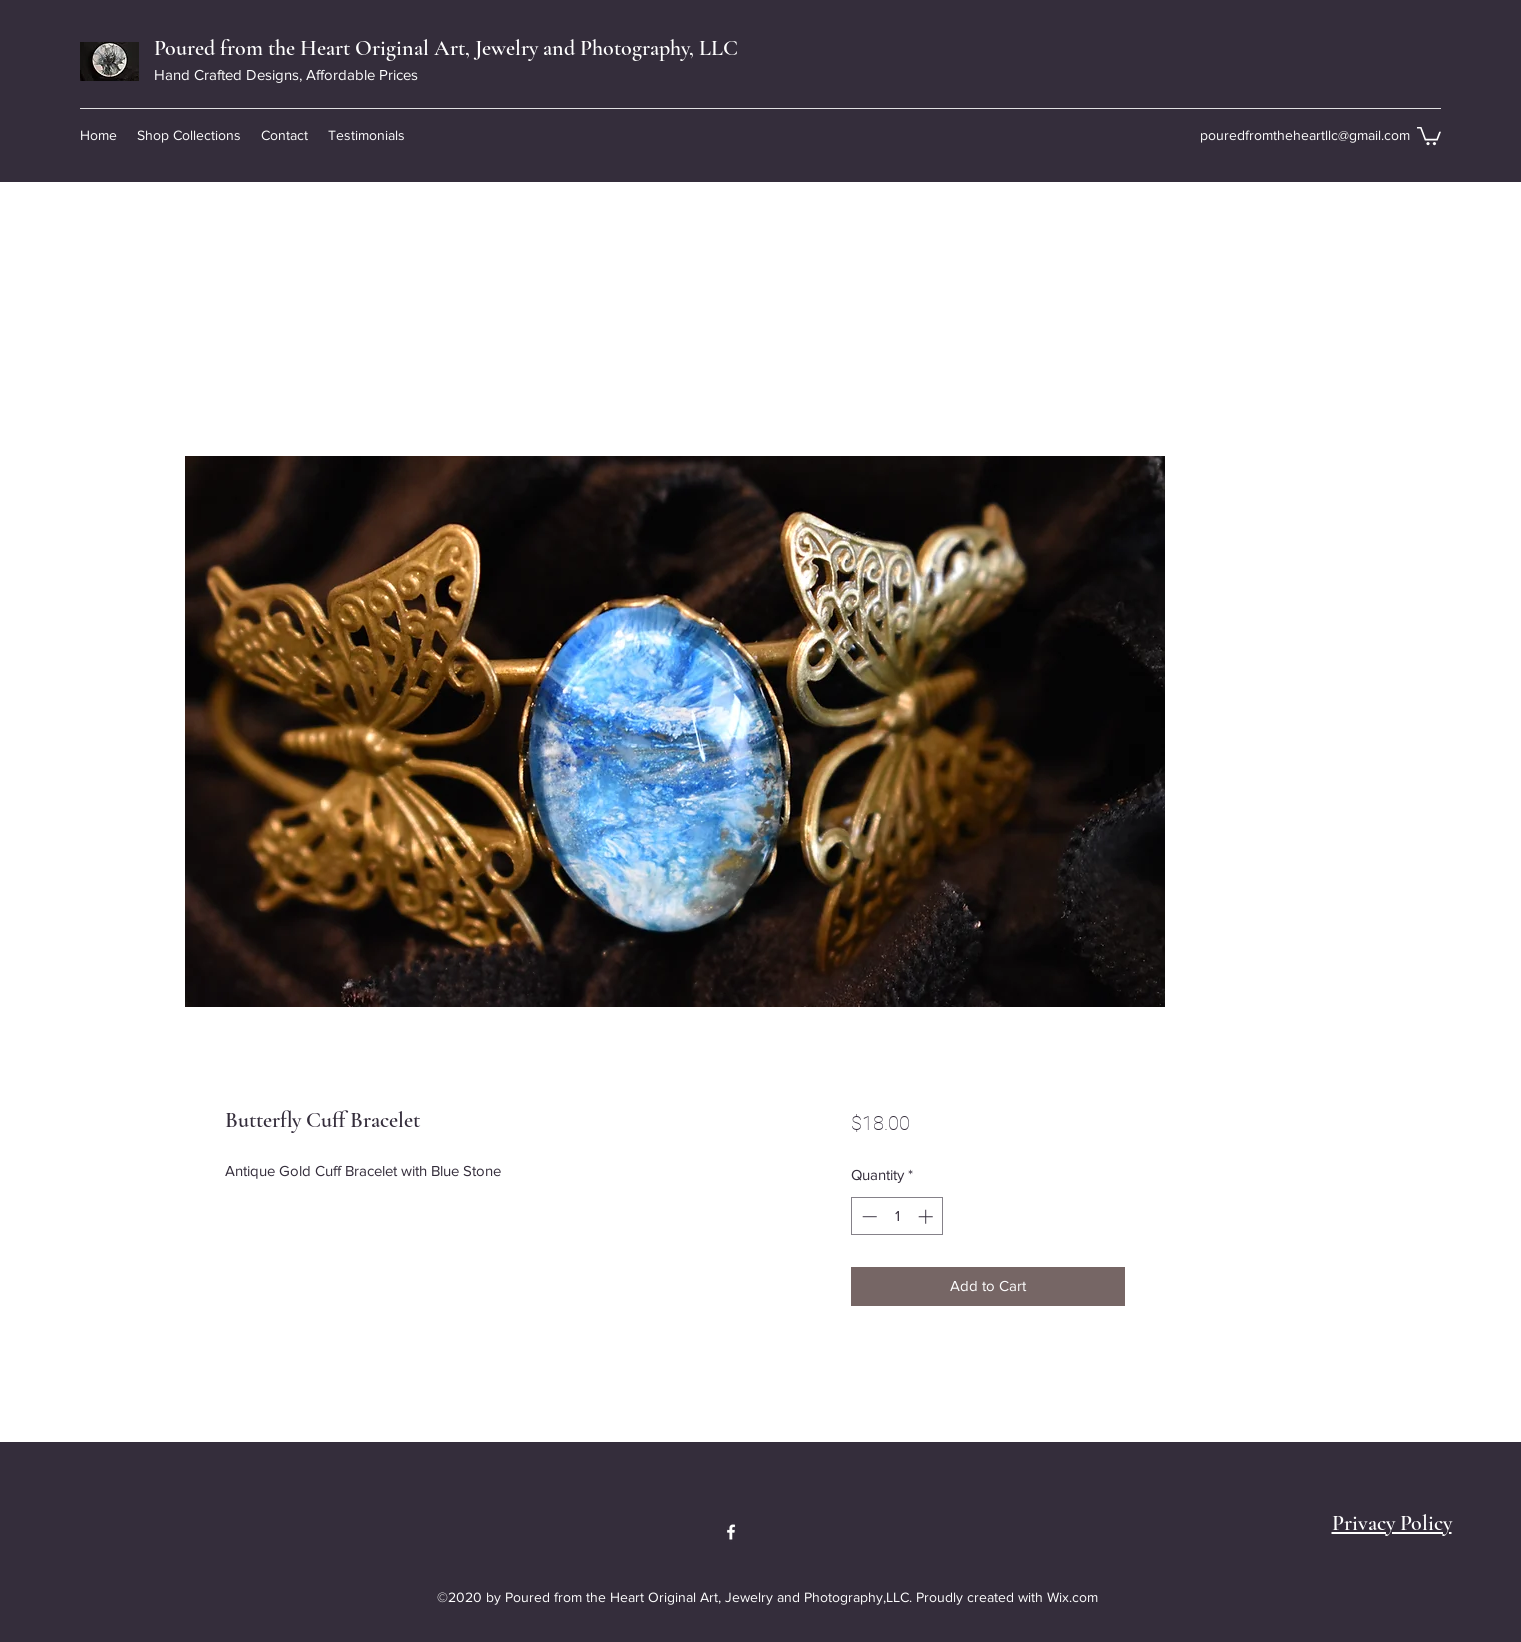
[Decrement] (867, 1216)
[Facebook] (731, 1532)
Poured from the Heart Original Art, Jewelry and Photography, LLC (446, 48)
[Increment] (927, 1216)
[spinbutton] (897, 1216)
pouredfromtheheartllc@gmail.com (1305, 135)
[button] (189, 135)
